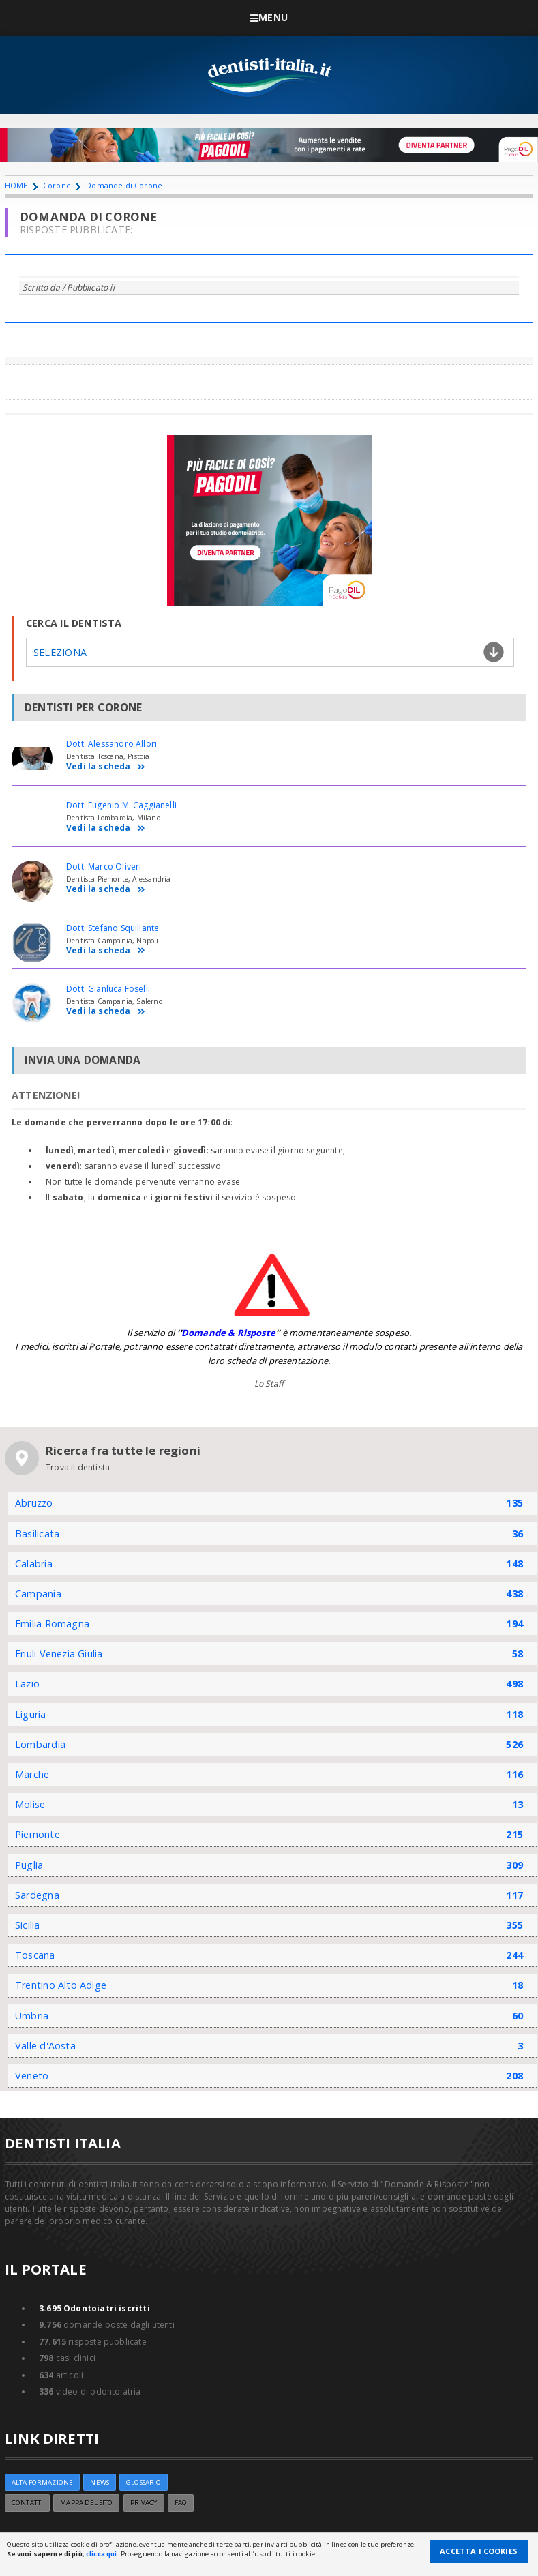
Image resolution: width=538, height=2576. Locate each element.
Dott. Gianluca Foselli (108, 988)
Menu (269, 17)
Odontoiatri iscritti (94, 2308)
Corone (57, 185)
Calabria (34, 1563)
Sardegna (37, 1895)
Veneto (31, 2075)
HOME (16, 185)
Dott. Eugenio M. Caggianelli (121, 805)
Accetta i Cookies (479, 2551)
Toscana (35, 1955)
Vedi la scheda (105, 767)
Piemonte (37, 1834)
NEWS (99, 2482)
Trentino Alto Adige (60, 1985)
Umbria (31, 2015)
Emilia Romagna (52, 1623)
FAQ (181, 2502)
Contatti (27, 2502)
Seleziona (60, 652)
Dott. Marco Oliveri (103, 866)
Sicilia (27, 1925)
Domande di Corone (124, 185)
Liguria (30, 1714)
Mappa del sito (86, 2502)
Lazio (27, 1683)
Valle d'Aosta (45, 2045)
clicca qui (101, 2553)
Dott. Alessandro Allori (111, 744)
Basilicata (37, 1533)
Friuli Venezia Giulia (59, 1653)
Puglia (29, 1865)
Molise (30, 1804)
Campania (38, 1593)
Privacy (144, 2502)
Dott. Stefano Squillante (112, 928)
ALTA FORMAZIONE (42, 2482)
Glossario (143, 2482)
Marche (32, 1774)
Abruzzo (34, 1502)
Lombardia (40, 1744)
